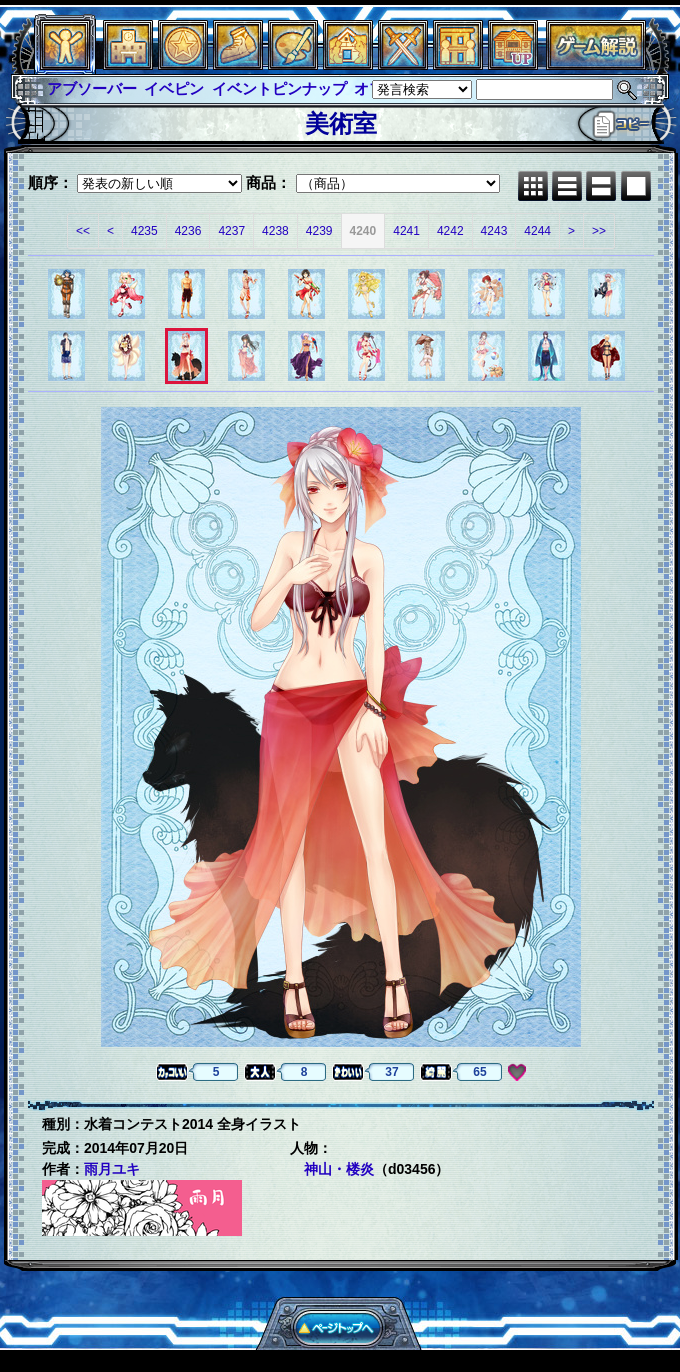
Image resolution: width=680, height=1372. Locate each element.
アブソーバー (92, 88)
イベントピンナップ (279, 88)
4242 (450, 231)
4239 (319, 231)
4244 (537, 231)
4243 (494, 231)
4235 (144, 231)
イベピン (174, 88)
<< (83, 231)
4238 (275, 231)
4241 (406, 231)
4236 (188, 231)
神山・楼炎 (339, 1169)
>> (599, 231)
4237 (231, 231)
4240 (363, 231)
